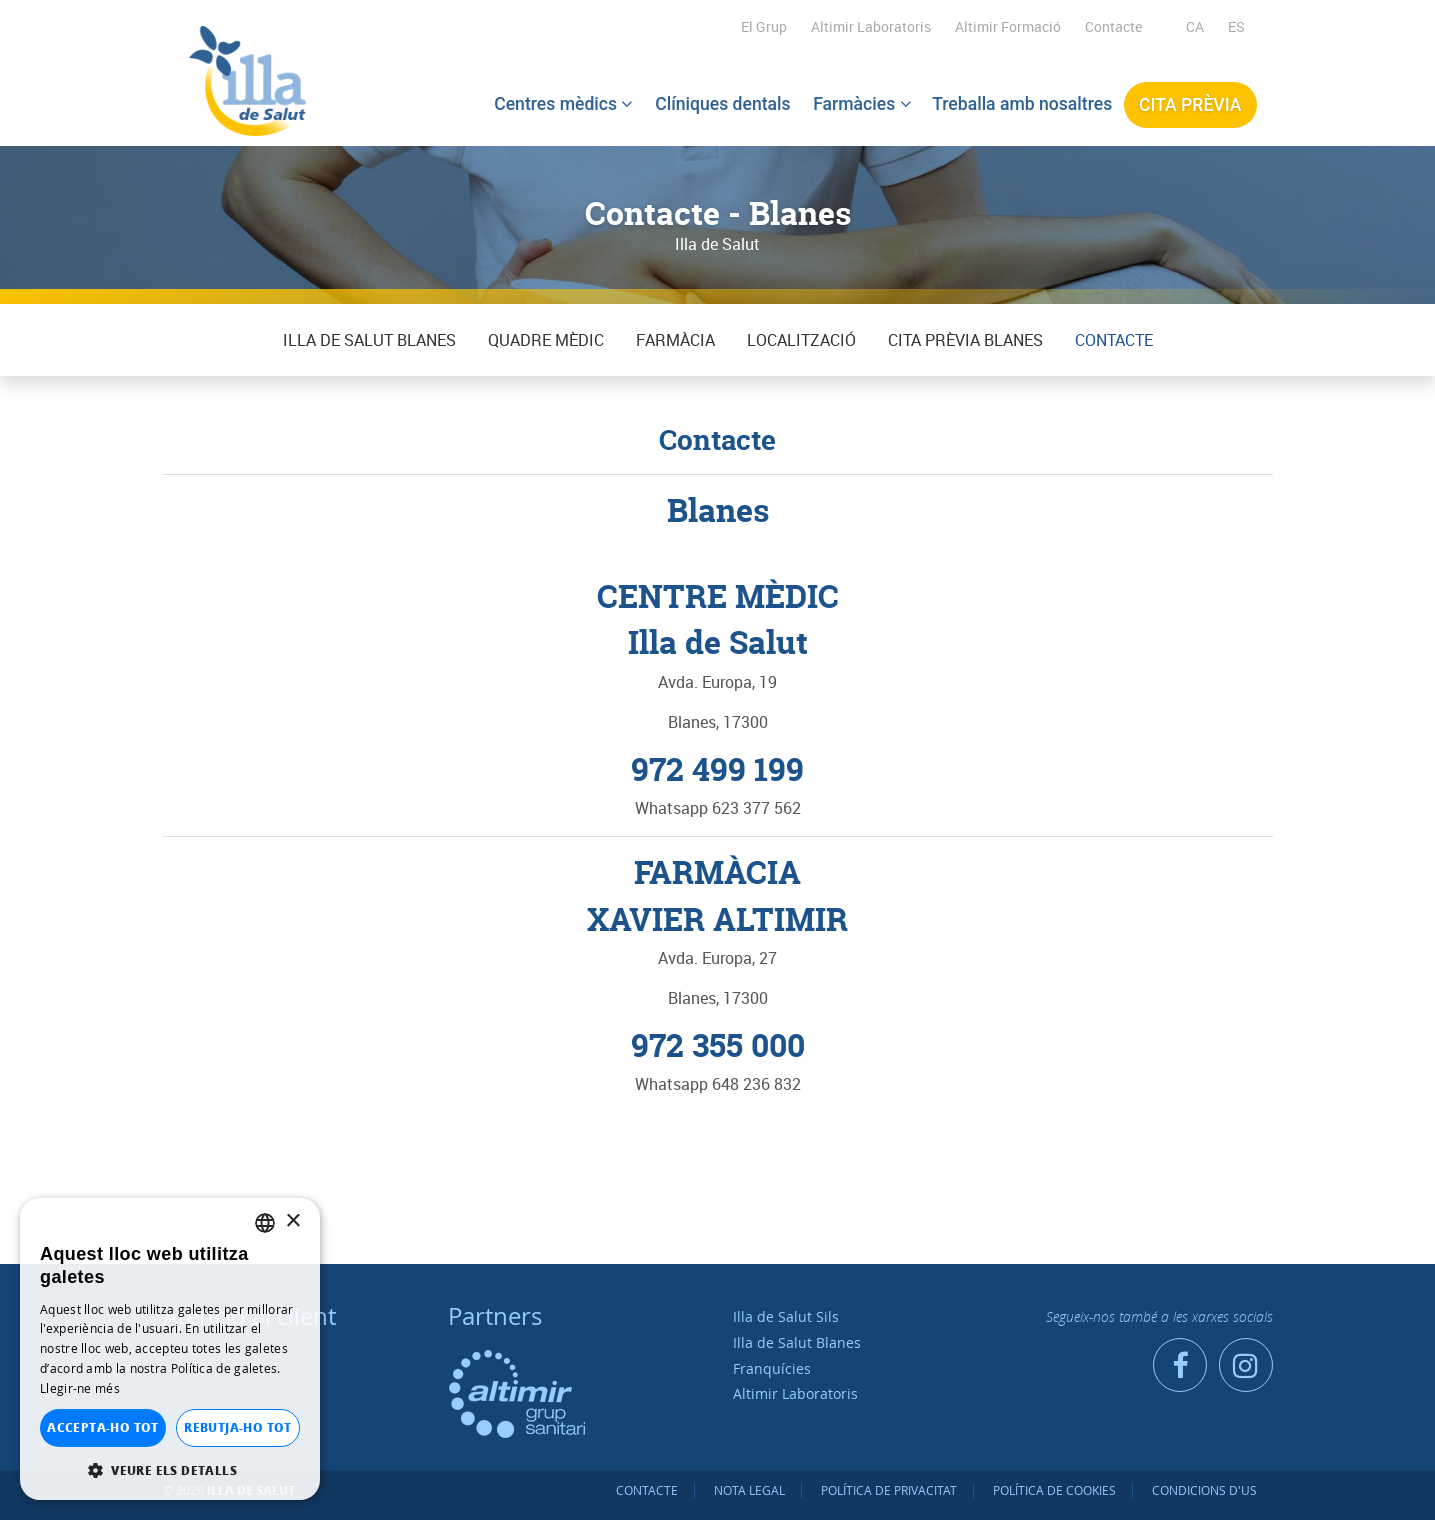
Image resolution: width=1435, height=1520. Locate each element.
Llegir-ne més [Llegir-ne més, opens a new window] (80, 1388)
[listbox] (265, 1223)
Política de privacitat (889, 1490)
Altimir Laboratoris (871, 26)
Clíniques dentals (722, 103)
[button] (170, 1470)
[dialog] (170, 1349)
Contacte (1113, 26)
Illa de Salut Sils (786, 1316)
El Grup (764, 26)
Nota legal (749, 1490)
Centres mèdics (563, 103)
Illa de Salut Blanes (369, 340)
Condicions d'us (1204, 1490)
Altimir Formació (1008, 26)
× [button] (292, 1221)
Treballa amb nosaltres (1023, 103)
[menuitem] (1195, 27)
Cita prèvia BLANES (965, 340)
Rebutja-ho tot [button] (238, 1427)
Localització (801, 340)
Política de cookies (1054, 1490)
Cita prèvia (1190, 105)
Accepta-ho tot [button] (103, 1427)
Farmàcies (861, 103)
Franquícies (772, 1368)
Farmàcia (675, 340)
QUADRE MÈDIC (546, 340)
